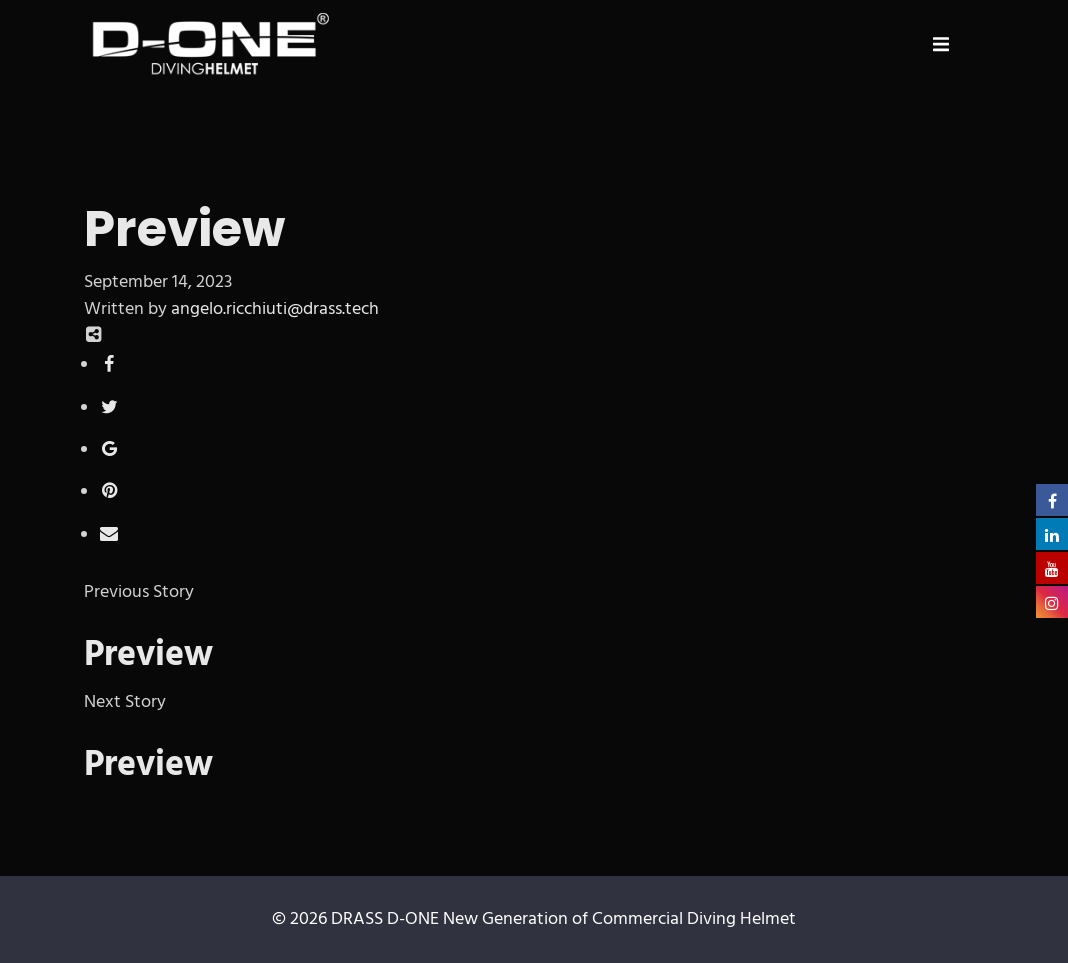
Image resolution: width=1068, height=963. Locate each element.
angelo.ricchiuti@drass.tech (275, 309)
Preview (148, 656)
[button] (941, 44)
